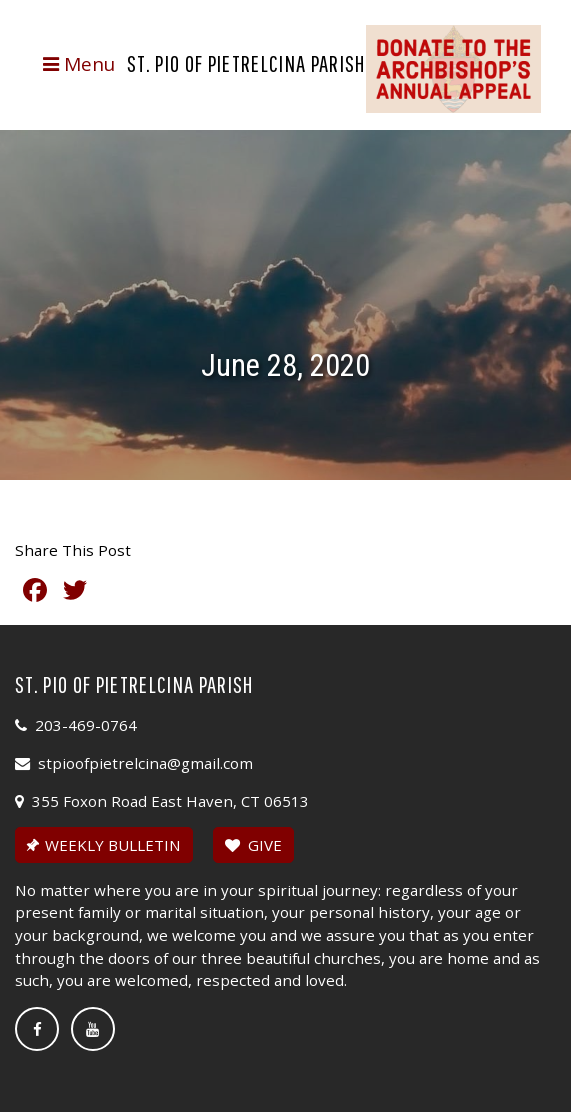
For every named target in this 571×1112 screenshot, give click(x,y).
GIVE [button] (253, 845)
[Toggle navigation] (78, 64)
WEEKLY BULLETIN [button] (102, 845)
